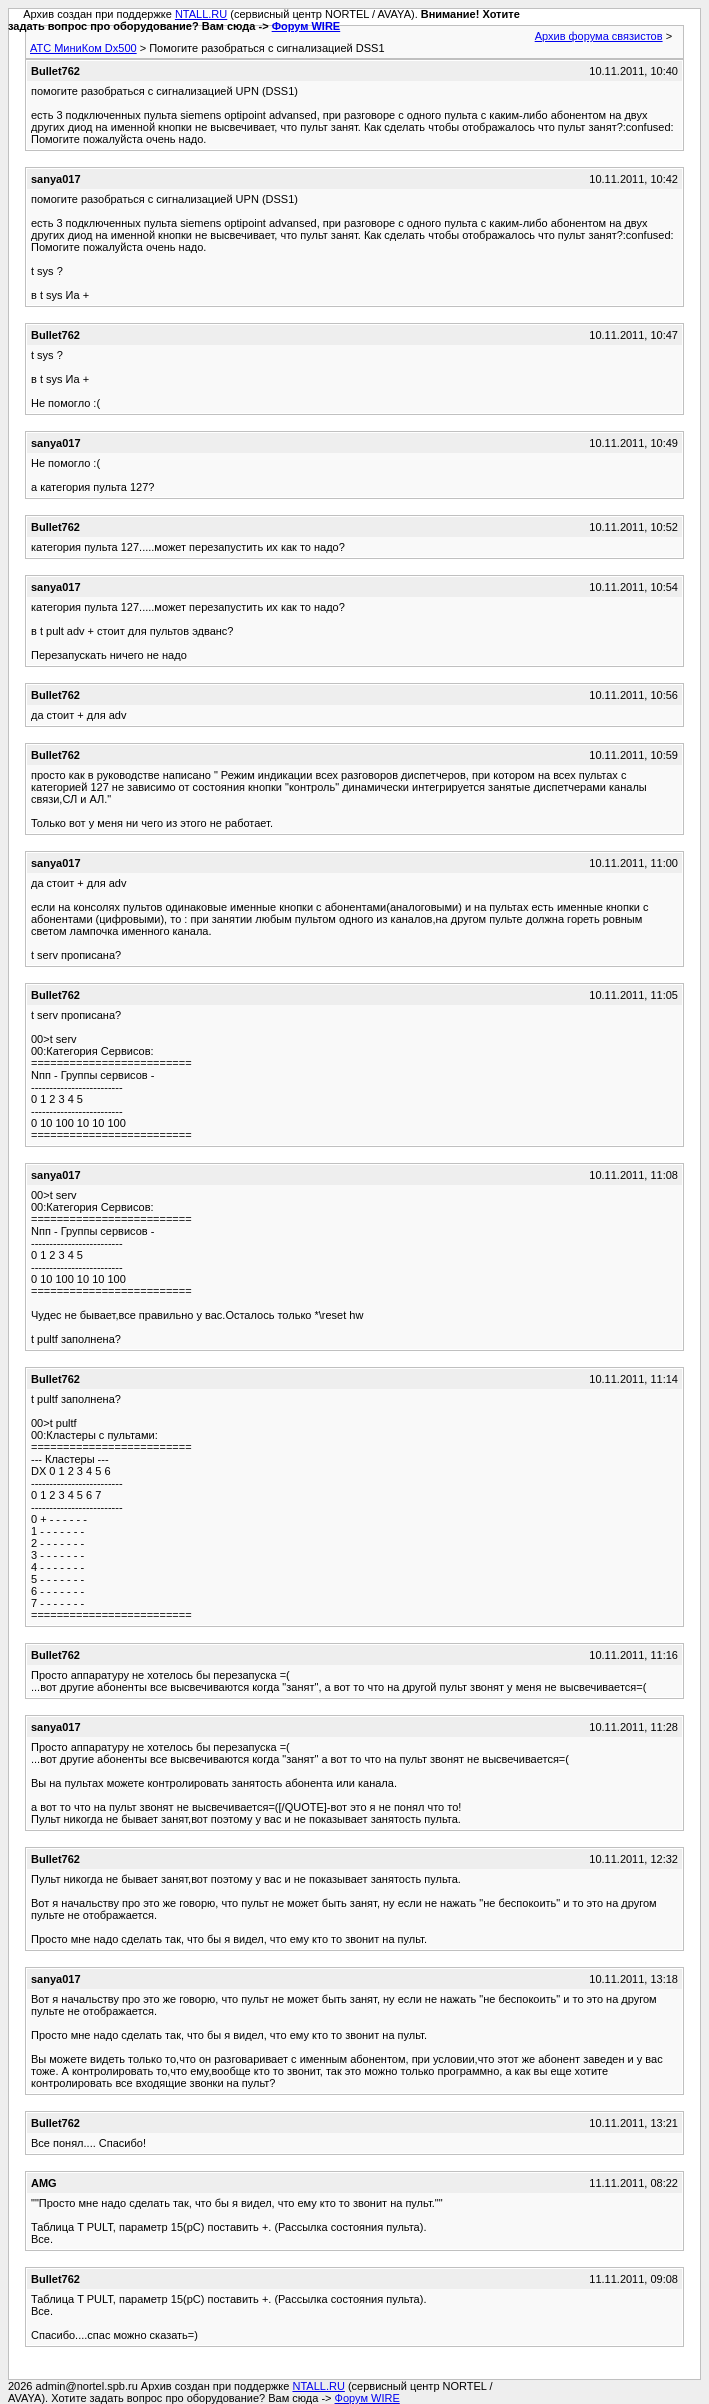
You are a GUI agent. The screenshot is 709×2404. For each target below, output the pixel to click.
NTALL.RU (201, 14)
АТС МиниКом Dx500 (83, 48)
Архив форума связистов (599, 36)
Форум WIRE (306, 26)
